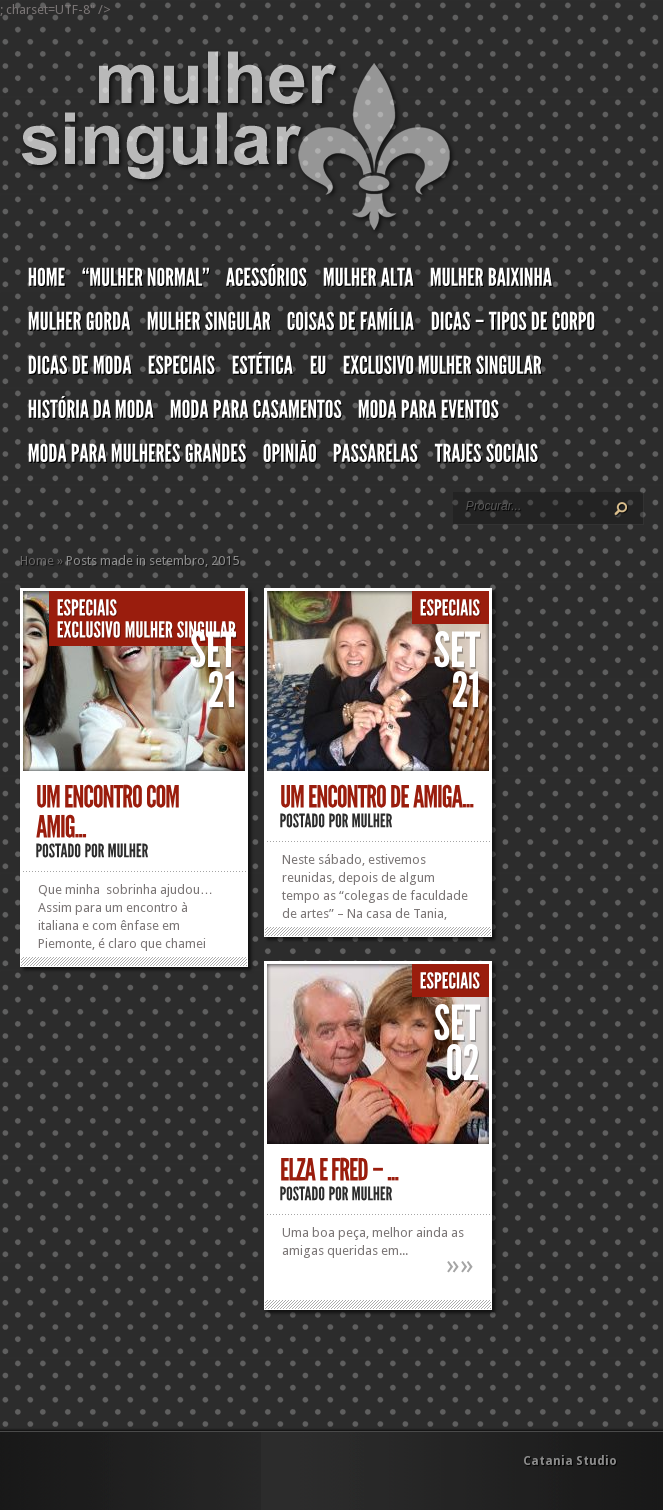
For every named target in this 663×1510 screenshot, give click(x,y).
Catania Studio (570, 1461)
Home (37, 560)
